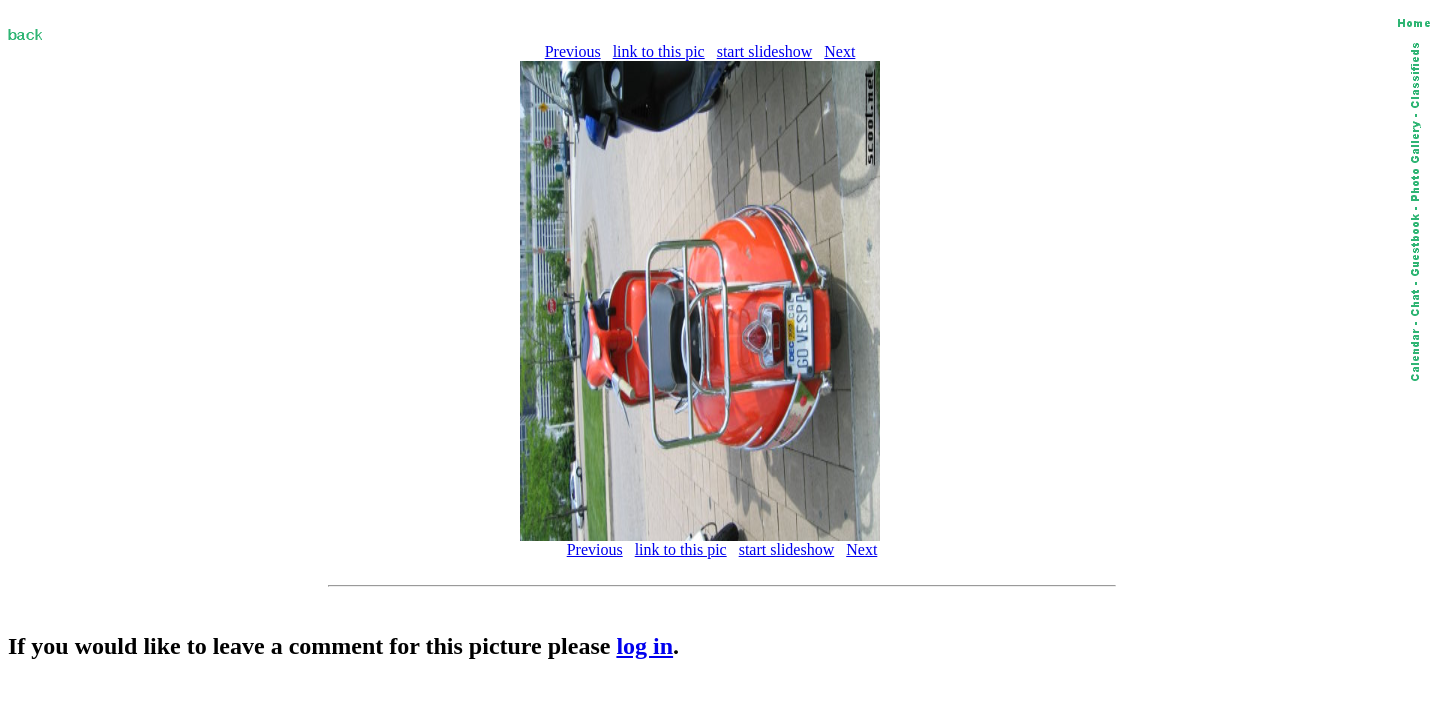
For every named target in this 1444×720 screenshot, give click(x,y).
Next (839, 51)
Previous (573, 51)
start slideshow (765, 51)
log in (644, 646)
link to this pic (659, 51)
